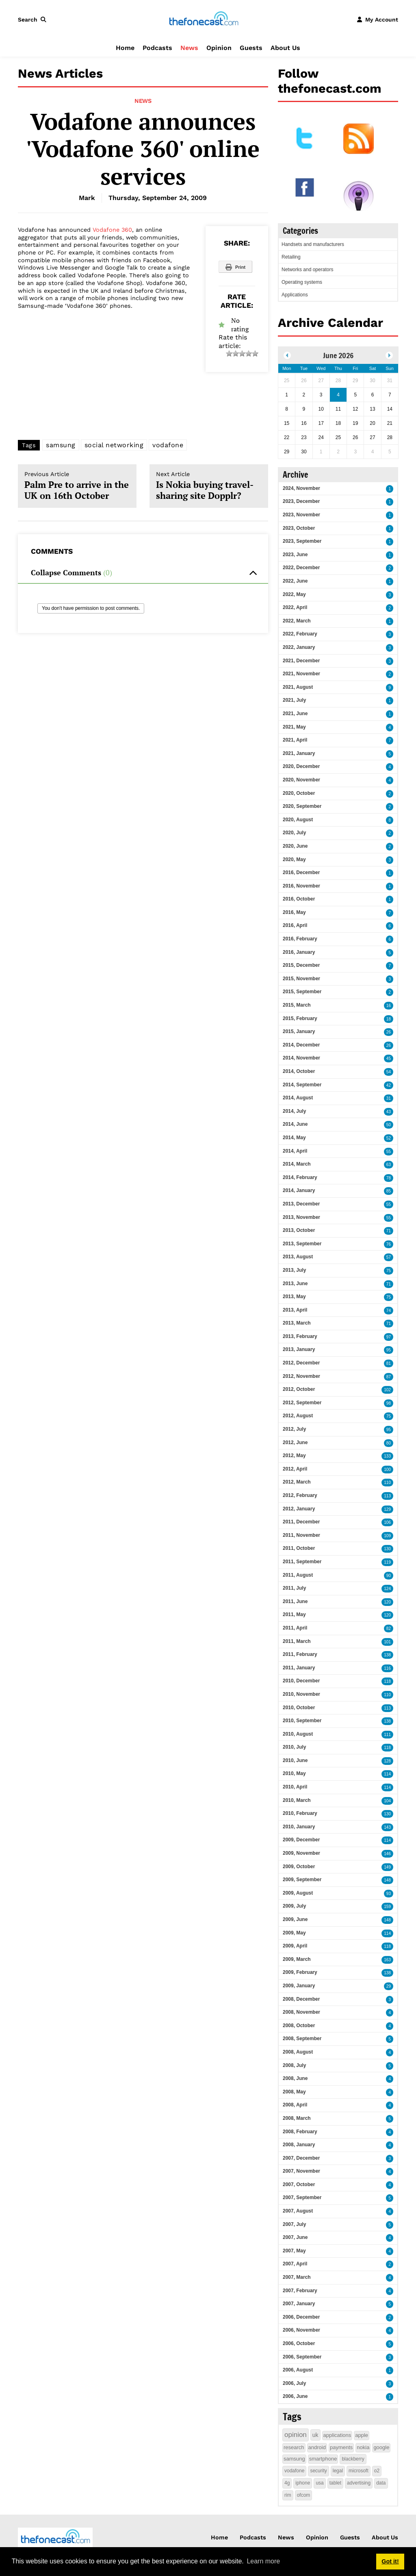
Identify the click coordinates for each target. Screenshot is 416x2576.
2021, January (299, 753)
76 (388, 1244)
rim (287, 2495)
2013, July (294, 1270)
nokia (363, 2447)
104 (387, 1801)
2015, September (302, 991)
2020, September (302, 806)
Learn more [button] (263, 2561)
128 (387, 1761)
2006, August (298, 2370)
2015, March (297, 1005)
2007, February (300, 2290)
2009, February (300, 1972)
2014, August (298, 1098)
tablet (335, 2483)
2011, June (295, 1601)
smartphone (323, 2459)
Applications (295, 295)
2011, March (297, 1641)
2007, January (299, 2303)
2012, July (294, 1429)
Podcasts (157, 48)
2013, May (294, 1296)
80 (388, 1443)
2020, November (301, 780)
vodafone (167, 445)
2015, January (299, 1031)
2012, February (300, 1495)
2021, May (294, 727)
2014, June (295, 1124)
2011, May (294, 1614)
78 (388, 1178)
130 (387, 1549)
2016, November (301, 886)
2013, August (298, 1257)
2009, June (295, 1919)
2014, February (300, 1177)
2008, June (295, 2078)
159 (387, 1906)
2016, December (301, 872)
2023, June (295, 554)
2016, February (300, 939)
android (317, 2447)
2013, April (295, 1310)
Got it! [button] (390, 2561)
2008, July (294, 2065)
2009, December (301, 1840)
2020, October (299, 793)
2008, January (299, 2144)
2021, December (301, 661)
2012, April (295, 1469)
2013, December (301, 1204)
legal (338, 2471)
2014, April (295, 1151)
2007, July (294, 2224)
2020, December (301, 766)
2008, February (300, 2131)
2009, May (294, 1933)
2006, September (302, 2357)
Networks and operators (307, 269)
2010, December (301, 1681)
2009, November (301, 1853)
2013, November (301, 1217)
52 (388, 1138)
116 (387, 1668)
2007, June (295, 2237)
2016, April (295, 925)
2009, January (299, 1986)
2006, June (295, 2396)
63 (388, 1164)
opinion (295, 2435)
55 (388, 1151)
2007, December (301, 2158)
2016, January (299, 952)
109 (387, 1536)
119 (387, 1562)
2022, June (295, 581)
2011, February (300, 1654)
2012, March (297, 1482)
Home (125, 48)
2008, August (298, 2052)
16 (388, 1005)
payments (341, 2447)
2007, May (294, 2251)
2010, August (298, 1734)
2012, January (299, 1509)
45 (388, 1058)
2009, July (294, 1906)
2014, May (294, 1137)
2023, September (302, 541)
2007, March (297, 2277)
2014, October (299, 1071)
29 (388, 1986)
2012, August (298, 1416)
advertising (358, 2483)
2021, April (295, 740)
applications (337, 2435)
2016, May (294, 912)
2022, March (297, 621)
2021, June (295, 713)
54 (388, 1072)
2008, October (299, 2025)
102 (387, 1390)
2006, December (301, 2317)
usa (319, 2483)
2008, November (301, 2012)
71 (388, 1231)
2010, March (297, 1800)
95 (388, 1350)
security (318, 2471)
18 (388, 1019)
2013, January (299, 1349)
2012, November (301, 1376)
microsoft (358, 2471)
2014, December (301, 1045)
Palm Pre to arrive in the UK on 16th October (77, 486)
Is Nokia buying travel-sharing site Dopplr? (209, 486)
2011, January (299, 1668)
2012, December (301, 1363)
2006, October (299, 2343)
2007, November (301, 2171)
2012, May (294, 1455)
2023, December (301, 501)
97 (388, 1337)
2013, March (297, 1323)
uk (315, 2435)
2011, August (298, 1575)
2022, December (301, 567)
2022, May (294, 594)
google (381, 2447)
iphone (302, 2483)
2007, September (302, 2197)
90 (388, 1575)
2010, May (294, 1773)
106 (387, 1522)
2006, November (301, 2330)
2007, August (298, 2211)
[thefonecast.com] (203, 19)
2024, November (301, 488)
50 (388, 1125)
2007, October (299, 2184)
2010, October (299, 1707)
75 (388, 1270)
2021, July (294, 700)
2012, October (299, 1389)
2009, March (297, 1959)
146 (387, 1854)
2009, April (295, 1946)
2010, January (299, 1827)
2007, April (295, 2264)
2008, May (294, 2092)
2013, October (299, 1230)
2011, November (301, 1535)
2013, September (302, 1244)
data (381, 2483)
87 (388, 1377)
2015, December (301, 965)
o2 (376, 2471)
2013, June (295, 1283)
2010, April (295, 1787)
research (294, 2447)
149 (387, 1867)
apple (361, 2435)
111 (387, 1734)
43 (388, 1112)
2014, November (301, 1058)
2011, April (295, 1628)
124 (387, 1588)
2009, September (302, 1879)
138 (387, 1655)
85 (388, 1191)
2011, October (299, 1548)
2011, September (302, 1561)
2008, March (297, 2118)
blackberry (353, 2459)
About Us (285, 48)
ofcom (303, 2495)
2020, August (298, 819)
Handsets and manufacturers (313, 244)
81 (388, 1363)
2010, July (294, 1747)
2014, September (302, 1085)
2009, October (299, 1866)
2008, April (295, 2105)
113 (387, 1496)
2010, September (302, 1720)
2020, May (294, 859)
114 (387, 1774)
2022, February (300, 634)
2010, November (301, 1694)
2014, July (294, 1111)
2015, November (301, 978)
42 (388, 1085)
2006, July (294, 2383)
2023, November (301, 515)
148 (387, 1880)
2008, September (302, 2038)
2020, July (294, 832)
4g (287, 2483)
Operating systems (302, 282)
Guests (251, 48)
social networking (114, 445)
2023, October (299, 528)
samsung (61, 445)
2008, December (301, 1999)
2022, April (295, 607)
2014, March (297, 1164)
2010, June (295, 1760)
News (189, 48)
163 (387, 1960)
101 (387, 1642)
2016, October (299, 899)
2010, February (300, 1813)
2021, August (298, 687)
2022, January (299, 647)
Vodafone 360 (112, 229)
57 (388, 1257)
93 (388, 1893)
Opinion (219, 48)
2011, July (294, 1588)
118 (387, 1681)
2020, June (295, 846)
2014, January (299, 1190)
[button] (34, 19)
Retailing (291, 257)
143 (387, 1827)
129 (387, 1509)
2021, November (301, 674)
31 (388, 1098)
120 (387, 1602)
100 (387, 1469)
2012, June (295, 1442)
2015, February (300, 1018)
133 (387, 1456)
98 (388, 1403)
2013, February (300, 1336)
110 (387, 1482)
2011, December (301, 1522)
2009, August (298, 1893)
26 (388, 1032)
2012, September (302, 1402)
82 (388, 1628)
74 (388, 1310)
